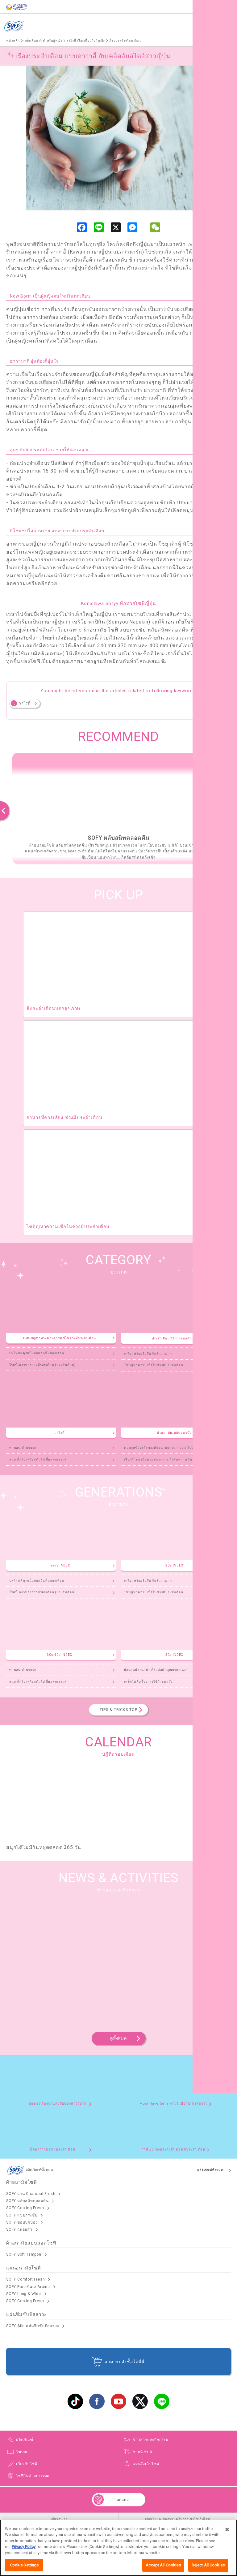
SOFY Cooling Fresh (25, 2208)
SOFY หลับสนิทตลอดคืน (27, 2201)
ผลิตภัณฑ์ (205, 25)
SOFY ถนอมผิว (19, 2229)
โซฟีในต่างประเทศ (33, 2476)
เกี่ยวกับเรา (59, 2519)
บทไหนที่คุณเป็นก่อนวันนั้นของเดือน (36, 1353)
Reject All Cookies (208, 2565)
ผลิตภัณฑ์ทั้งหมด (210, 2170)
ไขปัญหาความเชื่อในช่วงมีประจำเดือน (153, 1365)
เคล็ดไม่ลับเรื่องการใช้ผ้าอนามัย (148, 1681)
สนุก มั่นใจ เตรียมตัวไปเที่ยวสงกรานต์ (38, 1459)
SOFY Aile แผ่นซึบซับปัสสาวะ (32, 2326)
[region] (118, 2548)
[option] (118, 808)
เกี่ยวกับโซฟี (27, 2464)
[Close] (227, 2529)
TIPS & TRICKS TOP (118, 1709)
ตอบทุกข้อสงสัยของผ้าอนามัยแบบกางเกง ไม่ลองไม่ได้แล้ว (168, 1447)
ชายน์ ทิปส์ (142, 2452)
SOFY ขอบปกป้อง (21, 2222)
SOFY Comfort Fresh (25, 2279)
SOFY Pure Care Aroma (28, 2287)
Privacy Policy (23, 2546)
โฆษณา (23, 2452)
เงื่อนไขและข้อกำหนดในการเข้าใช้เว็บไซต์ (177, 2519)
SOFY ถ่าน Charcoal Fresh (30, 2194)
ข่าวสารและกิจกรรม (150, 2439)
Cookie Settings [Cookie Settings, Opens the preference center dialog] (24, 2565)
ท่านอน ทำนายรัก (22, 1447)
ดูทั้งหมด (118, 2038)
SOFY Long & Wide (23, 2294)
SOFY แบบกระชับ (21, 2215)
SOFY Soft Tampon (23, 2254)
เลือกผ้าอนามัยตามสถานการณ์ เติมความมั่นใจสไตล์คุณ (167, 1459)
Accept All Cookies (163, 2565)
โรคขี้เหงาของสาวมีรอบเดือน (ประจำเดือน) (42, 1365)
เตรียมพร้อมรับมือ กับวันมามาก (148, 1353)
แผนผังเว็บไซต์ (146, 2464)
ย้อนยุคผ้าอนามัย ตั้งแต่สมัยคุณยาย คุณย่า (156, 1670)
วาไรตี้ (25, 703)
